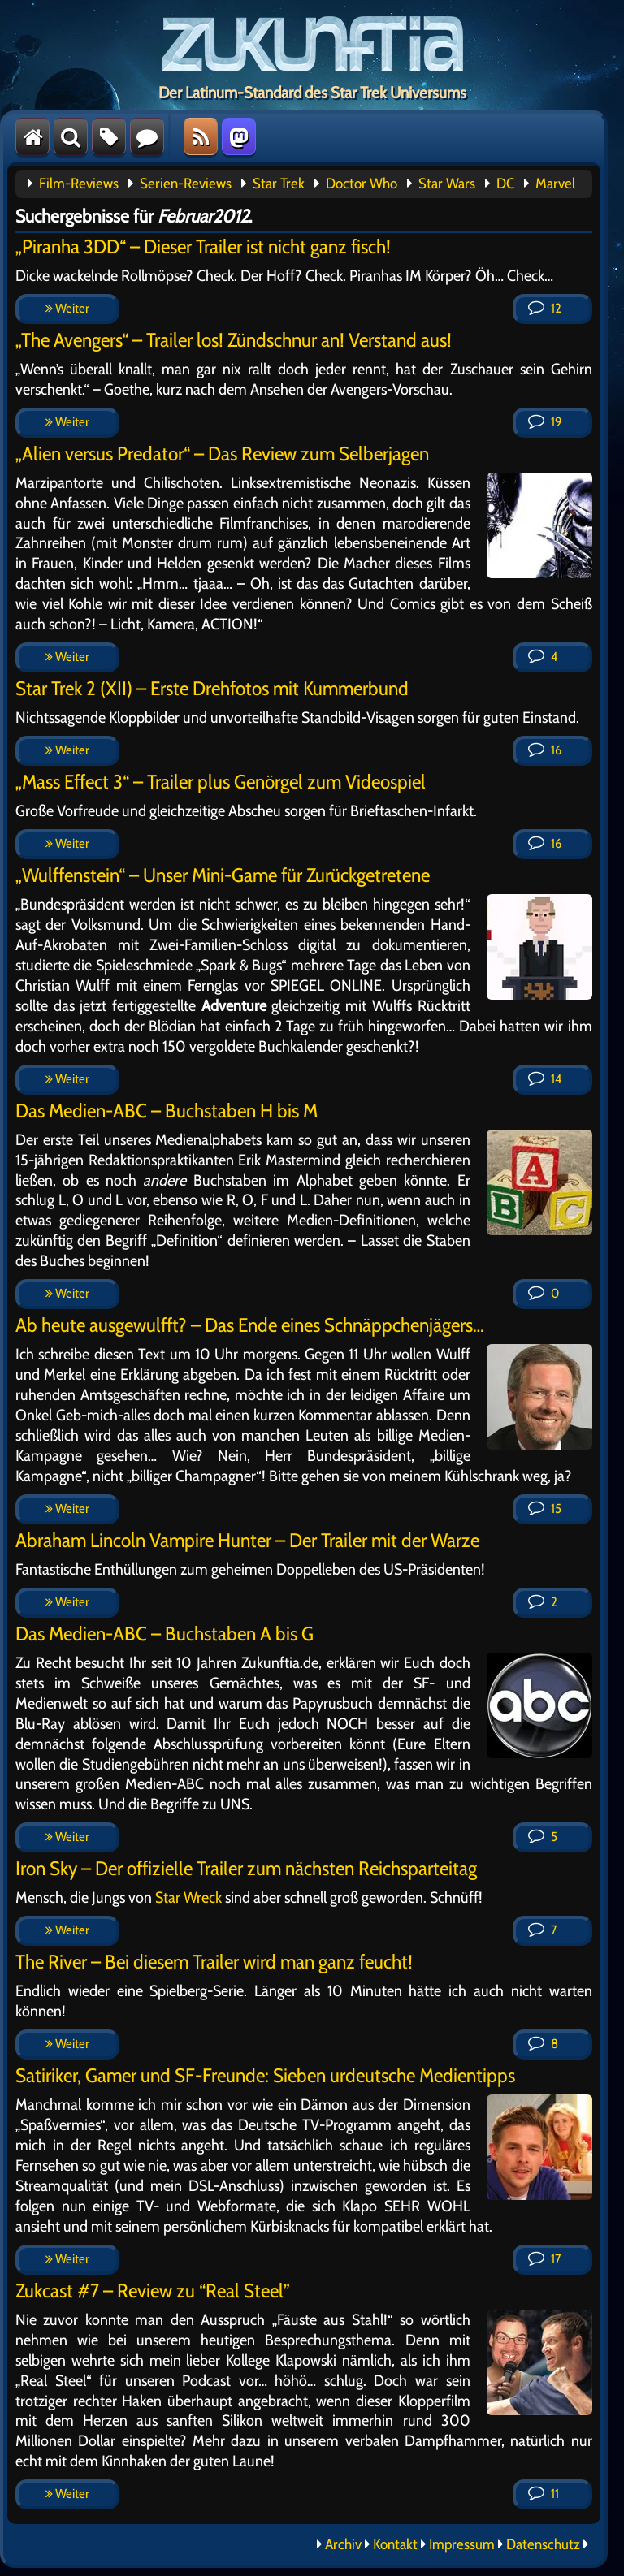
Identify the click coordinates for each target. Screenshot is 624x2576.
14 (544, 1079)
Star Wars (446, 183)
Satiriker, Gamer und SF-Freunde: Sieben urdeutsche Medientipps (265, 2075)
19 (544, 422)
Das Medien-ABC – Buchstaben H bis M (166, 1110)
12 (544, 308)
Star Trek (279, 183)
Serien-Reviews (186, 183)
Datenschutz (543, 2544)
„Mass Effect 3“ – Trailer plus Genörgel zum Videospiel (220, 781)
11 (543, 2493)
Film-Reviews (79, 183)
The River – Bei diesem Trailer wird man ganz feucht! (214, 1961)
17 (544, 2259)
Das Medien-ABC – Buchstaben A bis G (164, 1633)
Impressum (462, 2544)
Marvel (555, 183)
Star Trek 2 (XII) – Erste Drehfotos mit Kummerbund (212, 688)
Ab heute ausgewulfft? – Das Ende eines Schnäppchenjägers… (249, 1325)
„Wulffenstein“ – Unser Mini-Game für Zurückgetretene (222, 875)
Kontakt (395, 2544)
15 (544, 1508)
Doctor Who (361, 183)
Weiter (67, 308)
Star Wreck (188, 1897)
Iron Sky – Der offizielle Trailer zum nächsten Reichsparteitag (246, 1868)
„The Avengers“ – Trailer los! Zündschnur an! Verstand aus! (233, 340)
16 (544, 750)
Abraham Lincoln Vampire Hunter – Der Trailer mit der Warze (247, 1540)
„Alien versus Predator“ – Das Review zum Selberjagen (222, 453)
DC (505, 183)
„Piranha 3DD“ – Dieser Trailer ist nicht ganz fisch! (203, 246)
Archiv (343, 2544)
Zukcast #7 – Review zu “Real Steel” (152, 2290)
